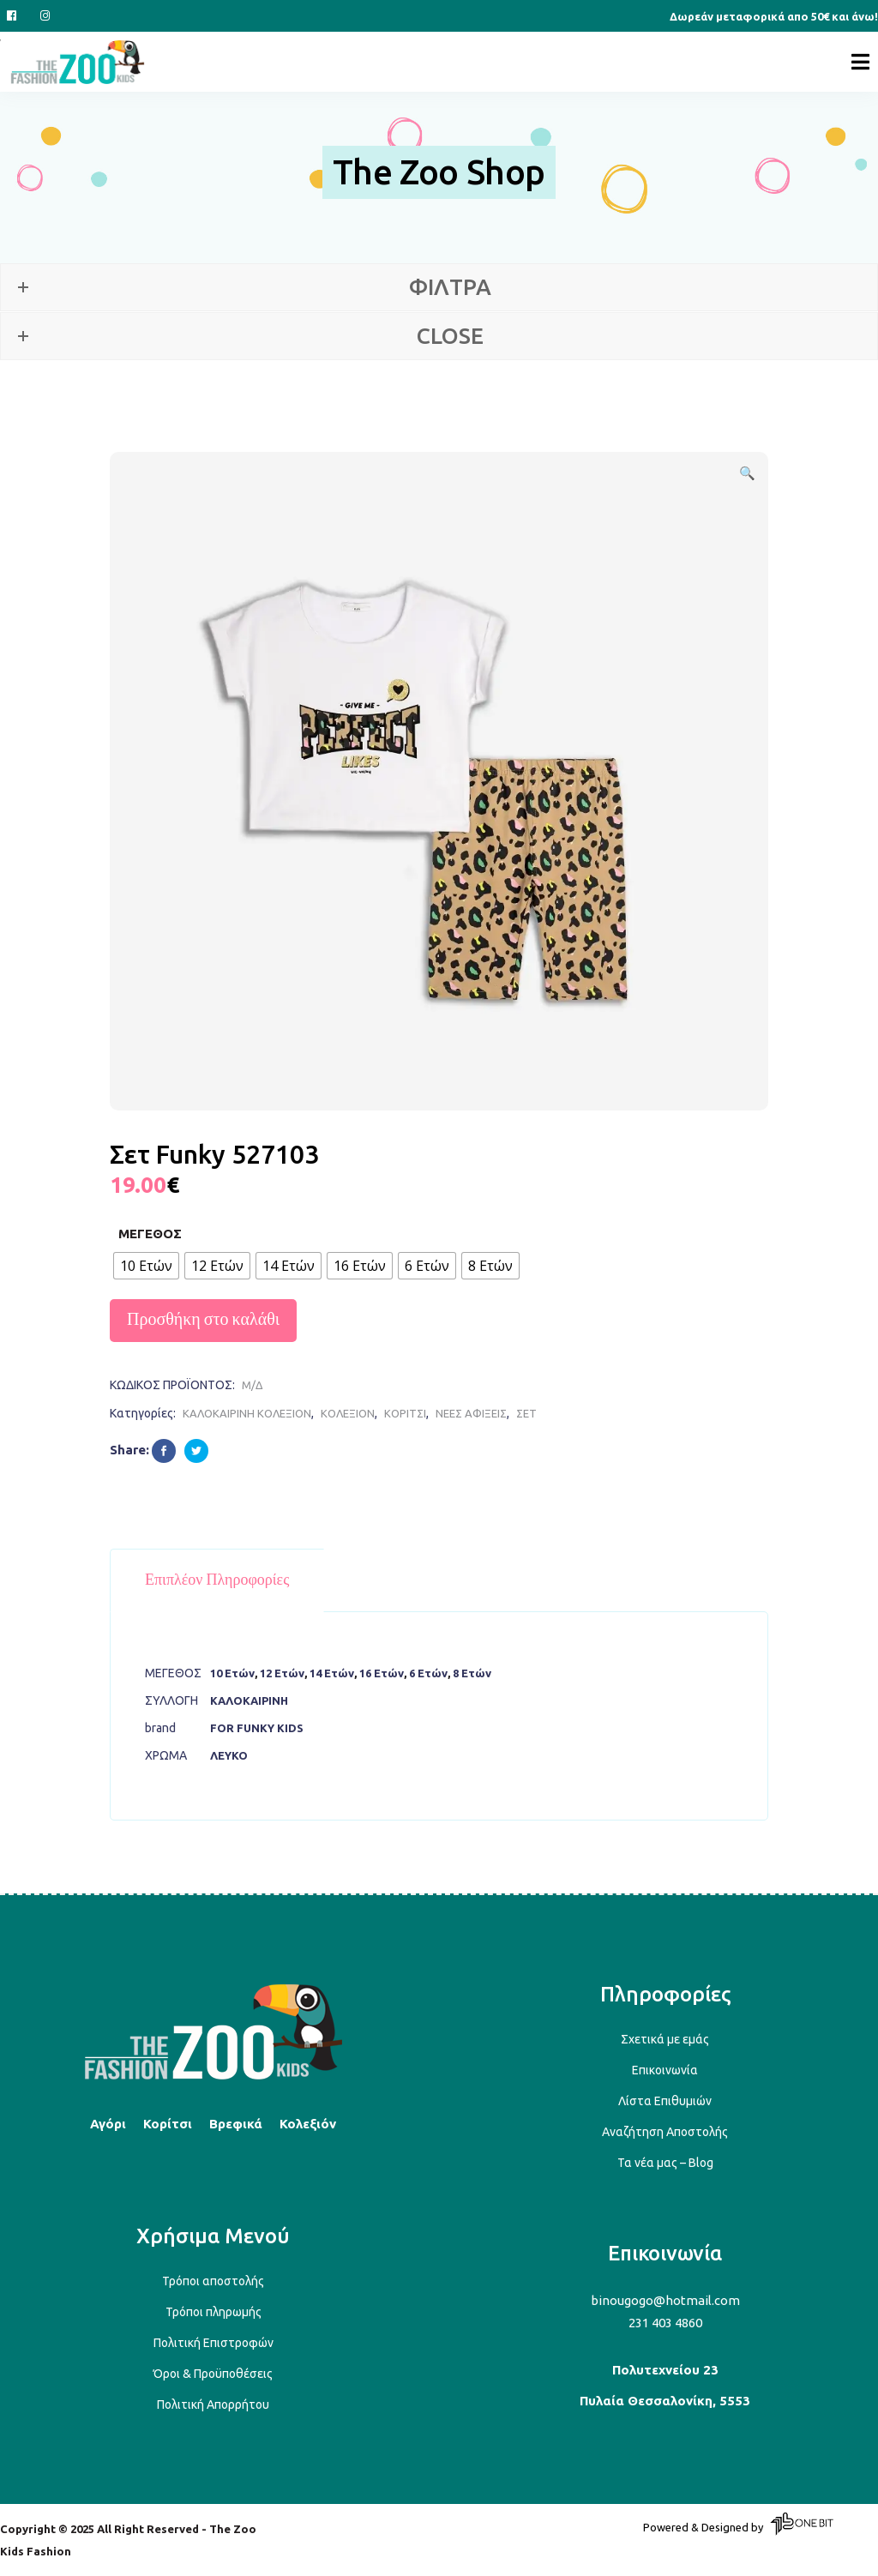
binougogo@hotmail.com (665, 2300)
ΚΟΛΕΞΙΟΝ (348, 1413)
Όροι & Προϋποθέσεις (213, 2373)
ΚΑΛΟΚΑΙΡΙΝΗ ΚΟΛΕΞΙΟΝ (247, 1413)
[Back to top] (213, 2076)
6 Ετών (428, 1673)
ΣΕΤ (526, 1413)
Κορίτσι (167, 2123)
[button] (747, 473)
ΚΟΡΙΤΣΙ (405, 1413)
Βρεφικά (235, 2123)
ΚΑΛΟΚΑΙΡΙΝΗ (249, 1700)
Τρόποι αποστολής (213, 2281)
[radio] (146, 1266)
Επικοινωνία (665, 2070)
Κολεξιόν (308, 2123)
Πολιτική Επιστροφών (213, 2343)
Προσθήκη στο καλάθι (203, 1320)
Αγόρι (108, 2123)
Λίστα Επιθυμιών (665, 2101)
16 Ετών (381, 1673)
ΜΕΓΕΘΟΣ (150, 1233)
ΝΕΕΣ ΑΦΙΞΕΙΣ (471, 1413)
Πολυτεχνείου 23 (665, 2369)
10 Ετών (232, 1673)
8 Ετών (472, 1673)
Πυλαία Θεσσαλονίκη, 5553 (665, 2400)
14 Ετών (332, 1673)
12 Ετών (282, 1673)
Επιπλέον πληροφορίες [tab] (217, 1580)
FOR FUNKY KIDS (257, 1728)
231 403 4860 (665, 2322)
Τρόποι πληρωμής (213, 2312)
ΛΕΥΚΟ (229, 1755)
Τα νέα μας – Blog (665, 2163)
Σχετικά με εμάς (665, 2039)
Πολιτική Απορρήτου (213, 2404)
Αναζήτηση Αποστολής (665, 2132)
